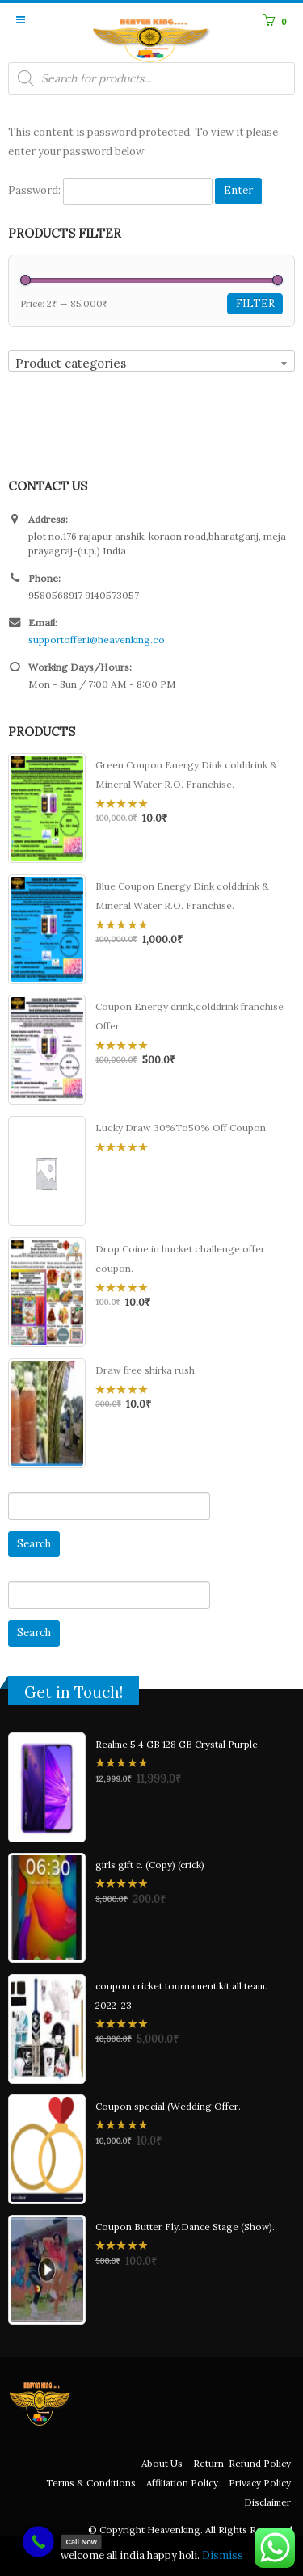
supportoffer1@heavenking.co (96, 639)
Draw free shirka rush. (146, 1370)
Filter (255, 303)
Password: (110, 191)
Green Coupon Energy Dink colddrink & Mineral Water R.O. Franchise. (186, 774)
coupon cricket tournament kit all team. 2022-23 (181, 1995)
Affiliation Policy (182, 2483)
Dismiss (222, 2555)
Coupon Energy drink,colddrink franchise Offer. (189, 1016)
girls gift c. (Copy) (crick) (149, 1864)
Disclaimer (267, 2502)
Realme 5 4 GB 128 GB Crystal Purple (176, 1744)
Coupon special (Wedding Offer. (168, 2106)
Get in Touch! (73, 1692)
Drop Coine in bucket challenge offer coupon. (180, 1258)
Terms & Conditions (91, 2483)
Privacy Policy (260, 2483)
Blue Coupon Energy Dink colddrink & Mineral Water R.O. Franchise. (182, 895)
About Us (162, 2463)
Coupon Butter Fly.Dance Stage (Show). (185, 2226)
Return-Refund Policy (242, 2463)
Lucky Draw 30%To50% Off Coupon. (181, 1128)
